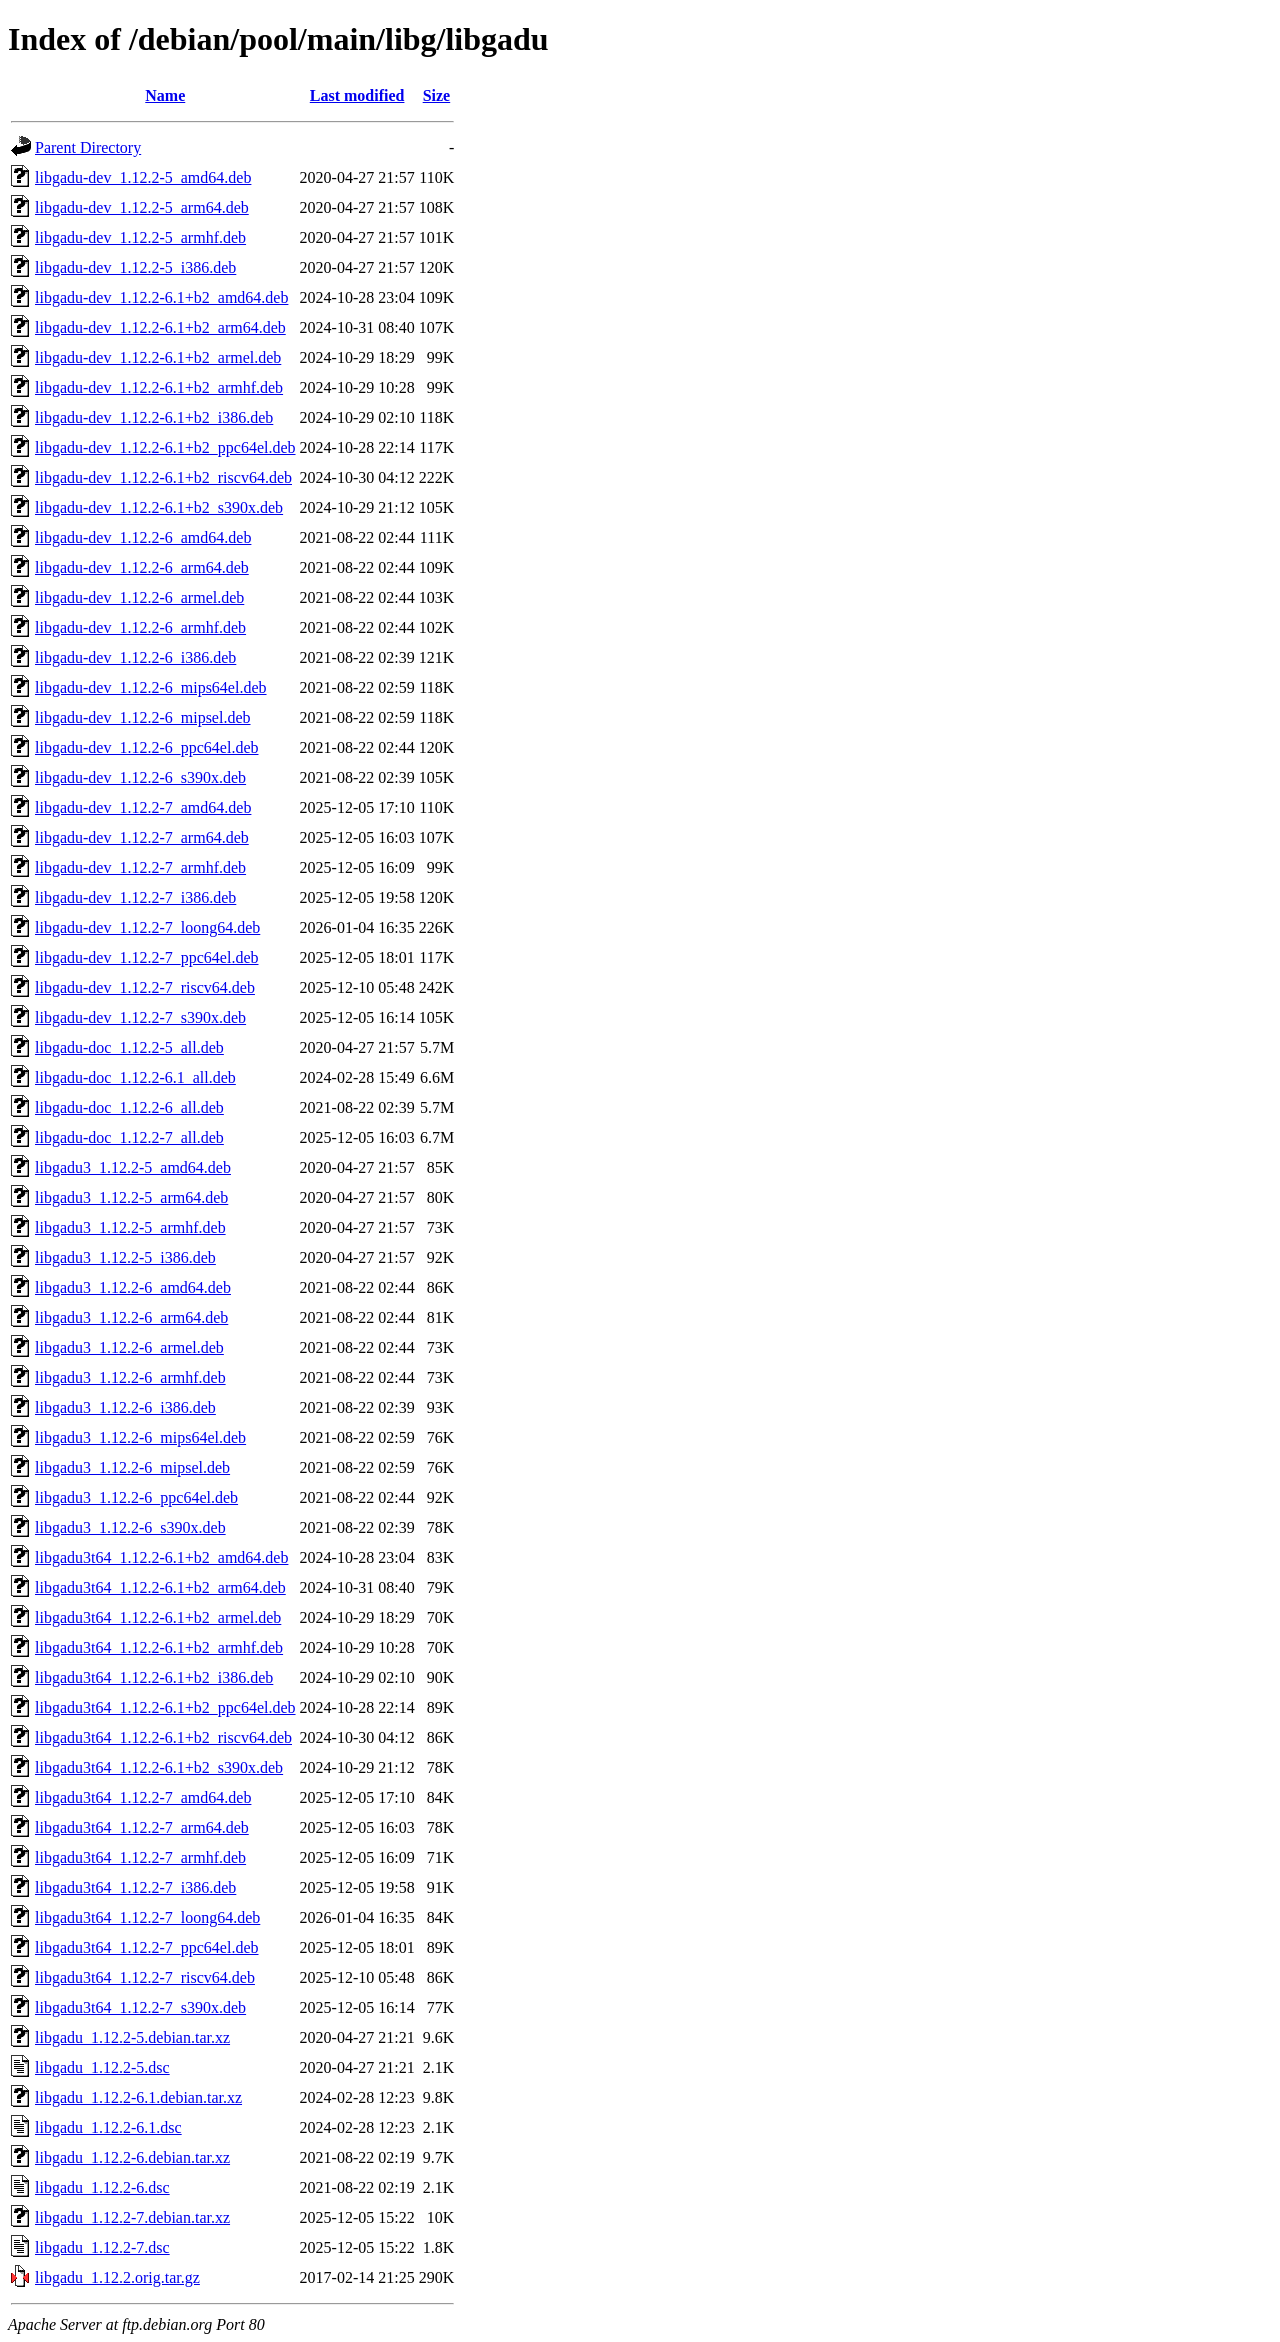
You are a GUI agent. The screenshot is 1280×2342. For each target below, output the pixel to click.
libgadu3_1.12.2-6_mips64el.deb (140, 1437)
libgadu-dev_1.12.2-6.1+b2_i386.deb (154, 417)
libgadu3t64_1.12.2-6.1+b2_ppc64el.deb (165, 1707)
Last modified (357, 95)
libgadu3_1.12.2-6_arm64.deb (131, 1317)
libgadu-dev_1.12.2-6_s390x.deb (140, 777)
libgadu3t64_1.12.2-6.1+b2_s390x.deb (159, 1767)
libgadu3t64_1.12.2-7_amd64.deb (143, 1797)
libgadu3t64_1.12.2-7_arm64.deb (142, 1827)
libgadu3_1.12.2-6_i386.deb (125, 1407)
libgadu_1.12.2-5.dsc (102, 2067)
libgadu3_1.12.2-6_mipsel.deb (132, 1467)
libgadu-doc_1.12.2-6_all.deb (129, 1107)
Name (165, 95)
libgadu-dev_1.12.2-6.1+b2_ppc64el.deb (165, 447)
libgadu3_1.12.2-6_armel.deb (129, 1347)
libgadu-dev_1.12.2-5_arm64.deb (142, 207)
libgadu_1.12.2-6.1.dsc (108, 2127)
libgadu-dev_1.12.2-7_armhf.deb (140, 867)
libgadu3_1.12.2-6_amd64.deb (133, 1287)
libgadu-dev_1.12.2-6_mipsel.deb (143, 717)
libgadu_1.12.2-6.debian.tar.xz (132, 2157)
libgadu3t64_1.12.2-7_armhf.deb (140, 1857)
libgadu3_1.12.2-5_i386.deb (125, 1257)
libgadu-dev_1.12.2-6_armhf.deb (140, 627)
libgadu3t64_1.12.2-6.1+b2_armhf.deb (159, 1647)
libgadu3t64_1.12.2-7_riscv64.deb (145, 1977)
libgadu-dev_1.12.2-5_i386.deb (135, 267)
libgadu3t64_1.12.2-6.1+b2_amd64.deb (161, 1557)
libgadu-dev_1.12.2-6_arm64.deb (142, 567)
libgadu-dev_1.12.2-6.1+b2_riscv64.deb (163, 477)
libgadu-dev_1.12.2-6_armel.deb (139, 597)
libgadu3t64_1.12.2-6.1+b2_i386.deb (154, 1677)
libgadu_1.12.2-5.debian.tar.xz (132, 2037)
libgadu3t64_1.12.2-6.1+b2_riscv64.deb (163, 1737)
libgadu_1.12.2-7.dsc (102, 2247)
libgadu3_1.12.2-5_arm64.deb (131, 1197)
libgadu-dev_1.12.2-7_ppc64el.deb (147, 957)
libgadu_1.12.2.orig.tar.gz (117, 2277)
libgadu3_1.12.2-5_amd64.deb (133, 1167)
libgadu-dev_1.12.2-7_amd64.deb (143, 807)
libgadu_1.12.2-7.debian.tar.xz (132, 2217)
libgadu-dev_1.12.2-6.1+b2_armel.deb (158, 357)
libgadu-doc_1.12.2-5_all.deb (129, 1047)
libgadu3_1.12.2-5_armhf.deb (130, 1227)
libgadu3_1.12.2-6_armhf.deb (130, 1377)
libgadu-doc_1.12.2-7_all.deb (129, 1137)
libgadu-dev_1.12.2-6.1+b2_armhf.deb (159, 387)
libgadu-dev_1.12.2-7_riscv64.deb (145, 987)
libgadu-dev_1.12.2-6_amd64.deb (143, 537)
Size (437, 95)
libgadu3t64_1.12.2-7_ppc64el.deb (147, 1947)
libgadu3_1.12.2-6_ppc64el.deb (136, 1497)
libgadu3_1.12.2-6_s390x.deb (130, 1527)
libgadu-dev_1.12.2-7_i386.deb (135, 897)
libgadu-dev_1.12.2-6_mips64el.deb (151, 687)
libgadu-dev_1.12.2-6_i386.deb (135, 657)
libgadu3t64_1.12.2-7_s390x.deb (140, 2007)
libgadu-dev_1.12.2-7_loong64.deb (147, 927)
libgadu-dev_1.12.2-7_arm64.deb (142, 837)
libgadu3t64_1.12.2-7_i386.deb (135, 1887)
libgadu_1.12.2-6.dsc (102, 2187)
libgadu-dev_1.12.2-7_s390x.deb (140, 1017)
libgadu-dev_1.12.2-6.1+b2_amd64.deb (161, 297)
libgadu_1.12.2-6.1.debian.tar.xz (138, 2097)
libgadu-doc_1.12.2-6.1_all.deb (135, 1077)
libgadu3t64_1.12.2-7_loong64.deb (147, 1917)
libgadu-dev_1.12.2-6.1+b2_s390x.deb (159, 507)
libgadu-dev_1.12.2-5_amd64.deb (143, 177)
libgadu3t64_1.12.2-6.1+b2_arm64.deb (160, 1587)
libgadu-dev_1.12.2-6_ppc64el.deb (147, 747)
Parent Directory (88, 147)
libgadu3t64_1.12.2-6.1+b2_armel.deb (158, 1617)
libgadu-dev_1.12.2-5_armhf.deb (140, 237)
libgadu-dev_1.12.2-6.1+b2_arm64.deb (160, 327)
